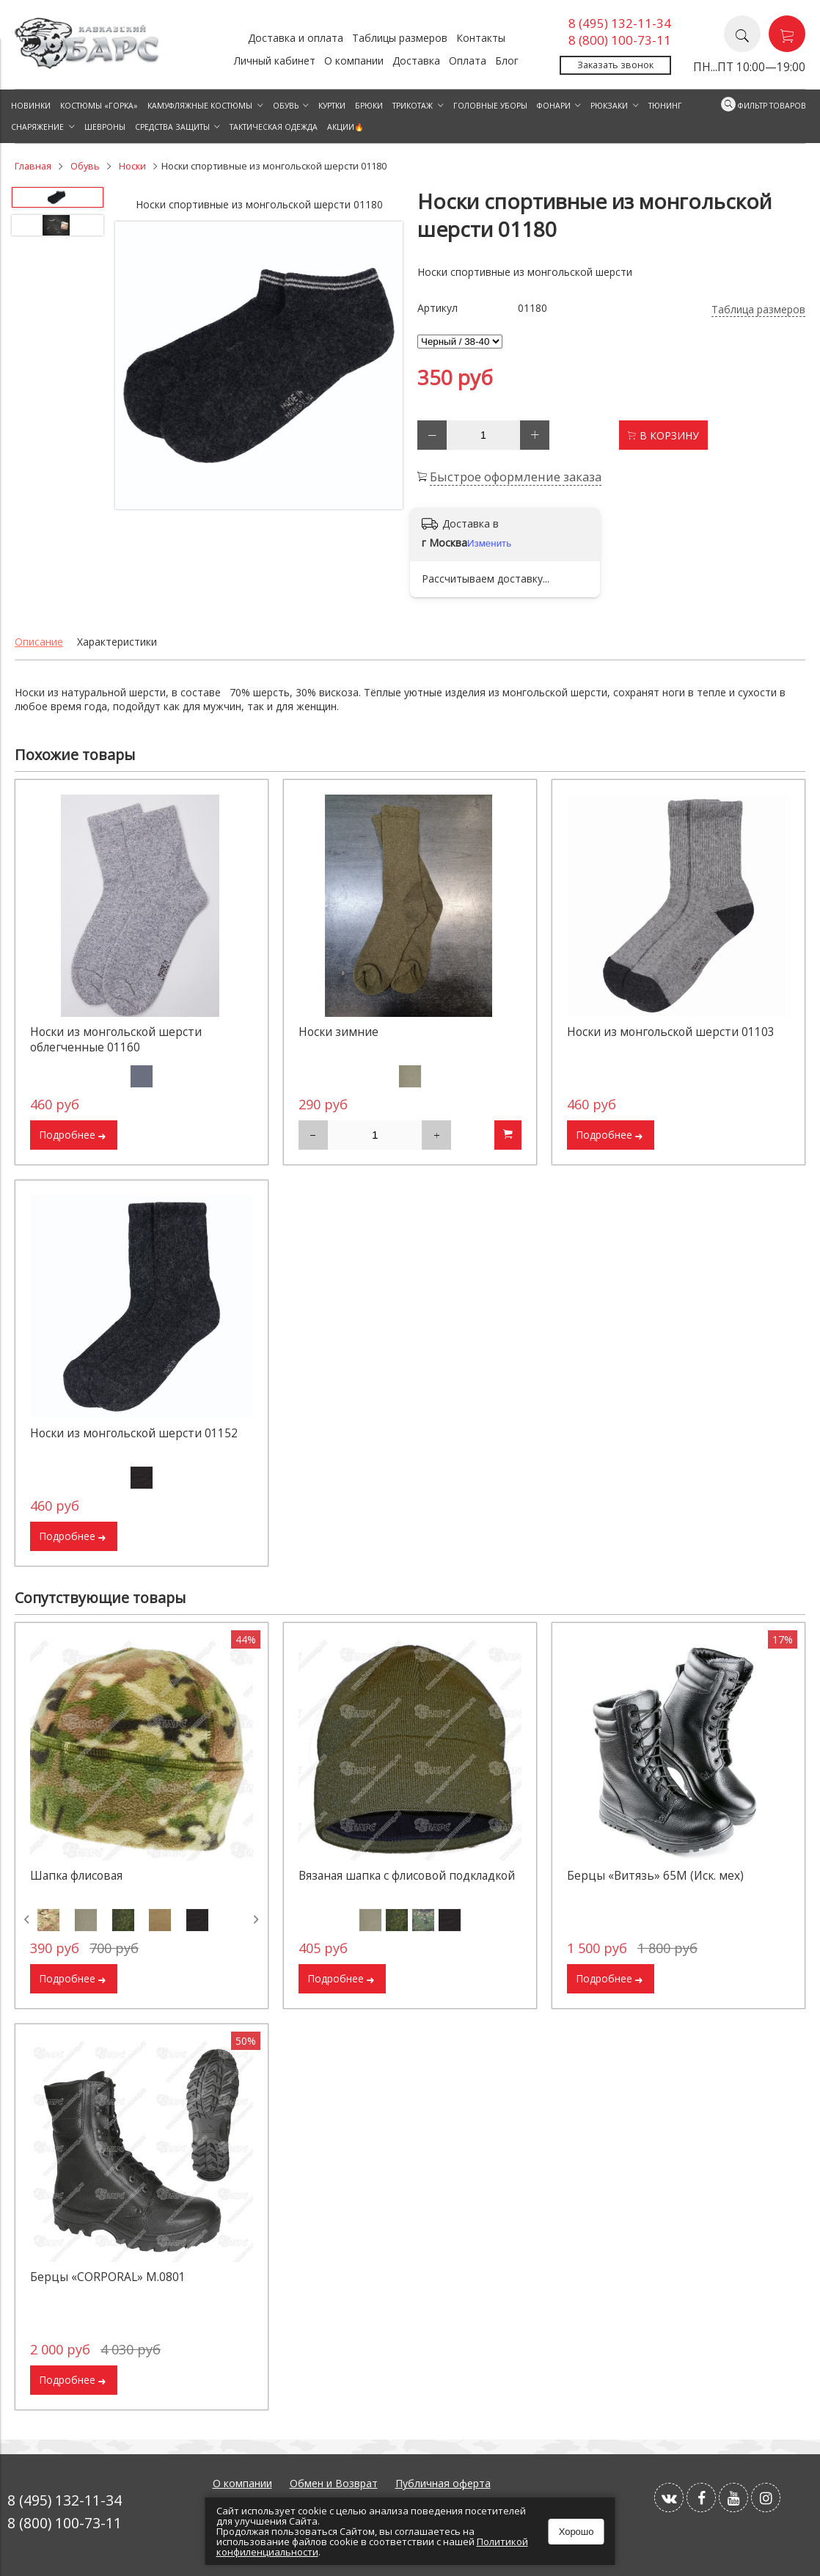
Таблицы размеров (399, 38)
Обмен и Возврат (334, 2483)
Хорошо (576, 2531)
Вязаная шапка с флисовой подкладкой (407, 1875)
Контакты (480, 38)
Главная (33, 166)
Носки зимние (338, 1032)
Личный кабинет (274, 60)
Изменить (489, 543)
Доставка (416, 60)
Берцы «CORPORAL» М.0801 (108, 2277)
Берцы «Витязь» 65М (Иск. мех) (655, 1875)
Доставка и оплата (295, 38)
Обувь (85, 166)
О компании (354, 60)
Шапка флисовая (76, 1875)
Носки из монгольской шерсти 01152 (134, 1433)
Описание (39, 642)
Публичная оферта (443, 2483)
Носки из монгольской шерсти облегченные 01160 (116, 1039)
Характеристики (117, 642)
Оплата (467, 60)
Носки (132, 166)
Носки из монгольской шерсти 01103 (671, 1032)
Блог (507, 60)
